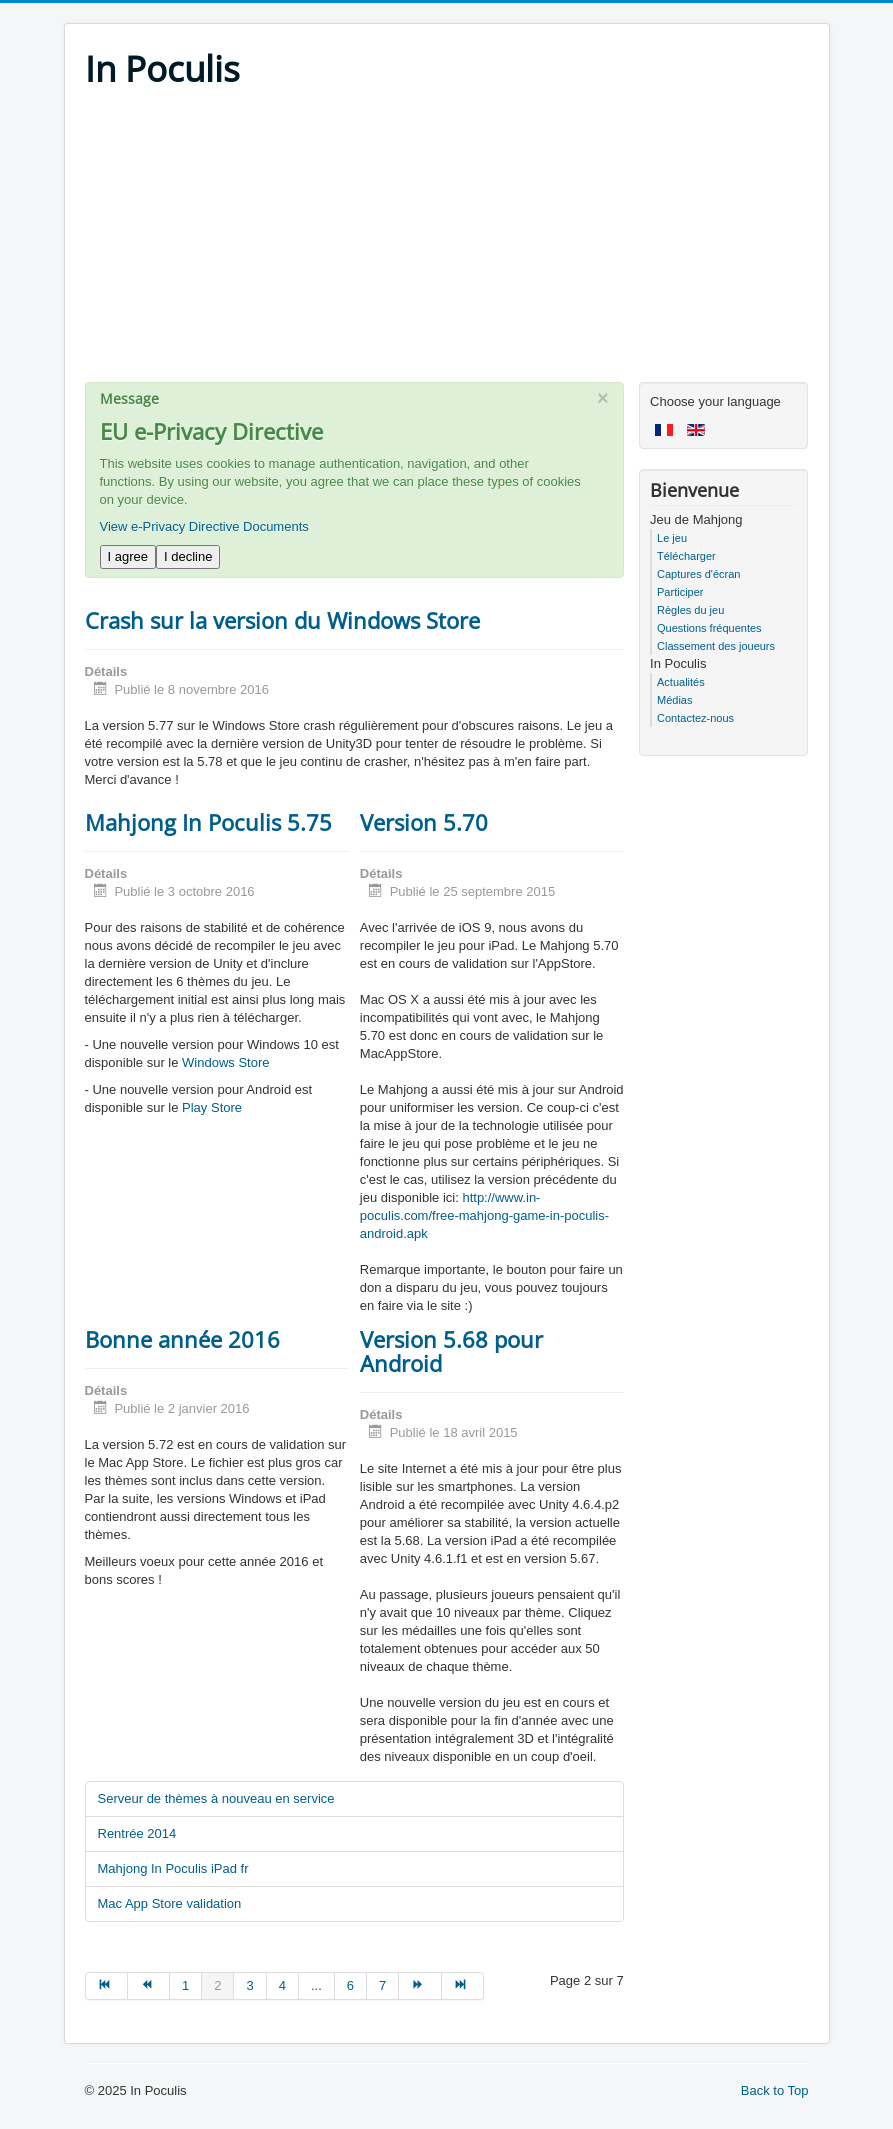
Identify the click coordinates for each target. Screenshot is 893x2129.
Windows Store (225, 1062)
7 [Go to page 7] (382, 1985)
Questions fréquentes (709, 628)
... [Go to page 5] (316, 1985)
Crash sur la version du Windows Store (282, 620)
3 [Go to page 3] (249, 1985)
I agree (128, 556)
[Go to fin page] (463, 1986)
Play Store (212, 1107)
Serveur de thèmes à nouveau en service (216, 1798)
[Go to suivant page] (420, 1986)
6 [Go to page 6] (350, 1985)
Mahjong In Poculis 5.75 (208, 822)
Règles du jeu (690, 610)
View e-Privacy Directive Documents (204, 526)
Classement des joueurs (716, 646)
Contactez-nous (695, 718)
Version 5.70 (424, 822)
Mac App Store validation (170, 1903)
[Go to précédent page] (149, 1986)
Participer (680, 592)
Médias (674, 700)
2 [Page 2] (217, 1985)
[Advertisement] (447, 242)
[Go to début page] (106, 1986)
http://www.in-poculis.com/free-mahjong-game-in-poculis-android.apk (484, 1215)
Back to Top (775, 2090)
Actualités (681, 682)
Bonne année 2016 (182, 1339)
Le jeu (672, 538)
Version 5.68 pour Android (451, 1351)
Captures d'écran (698, 574)
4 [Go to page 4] (282, 1985)
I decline (188, 556)
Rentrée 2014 (137, 1833)
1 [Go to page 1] (185, 1985)
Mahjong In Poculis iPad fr (173, 1868)
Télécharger (686, 556)
